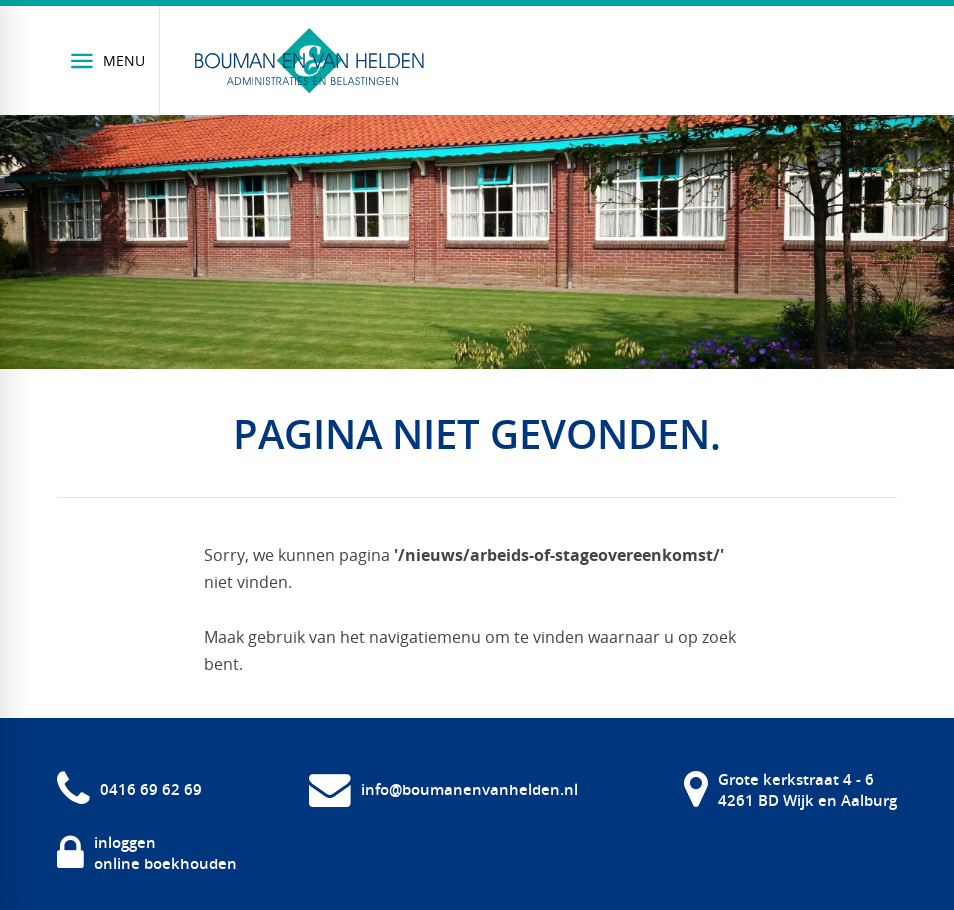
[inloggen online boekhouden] (147, 853)
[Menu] (108, 60)
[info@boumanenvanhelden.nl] (443, 789)
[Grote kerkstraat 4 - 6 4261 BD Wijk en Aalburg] (790, 789)
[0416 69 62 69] (129, 789)
